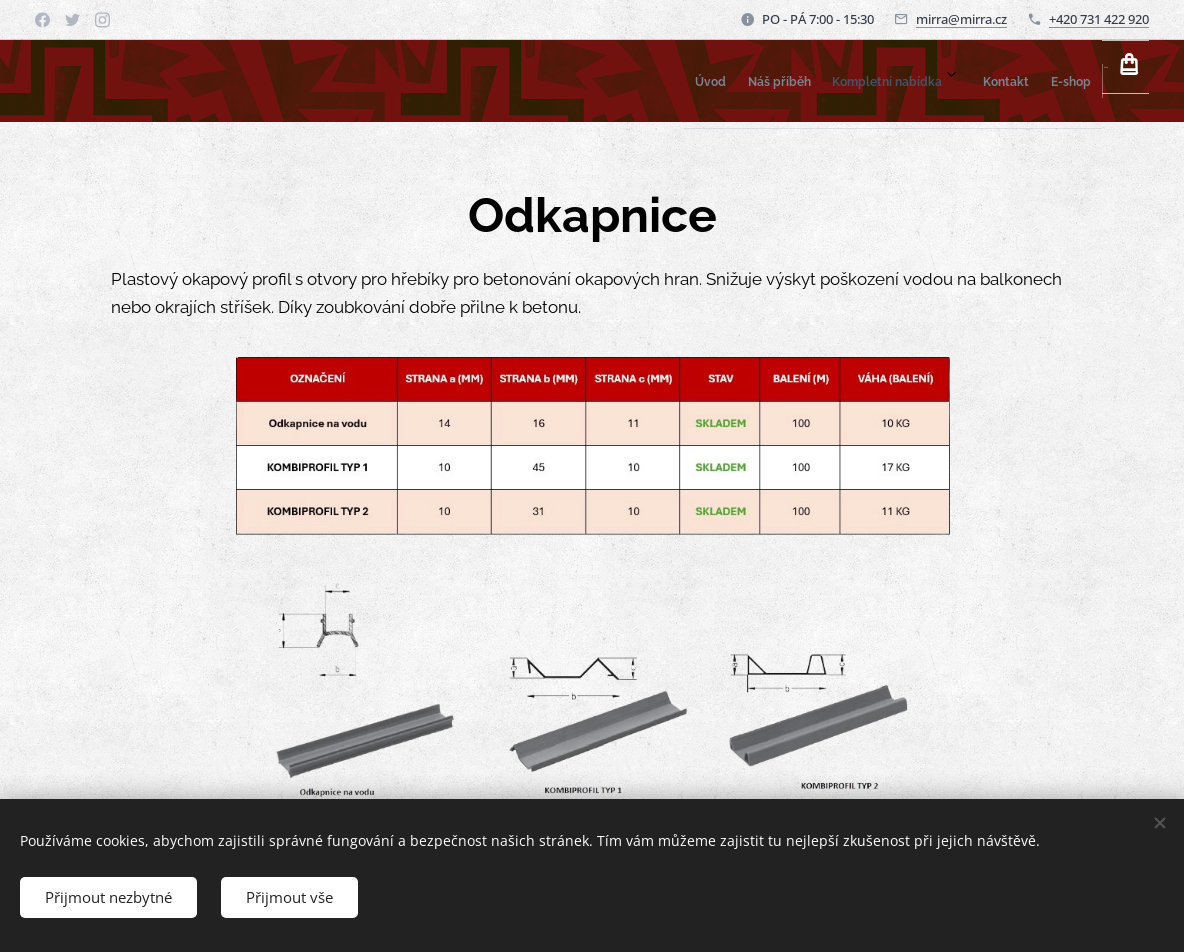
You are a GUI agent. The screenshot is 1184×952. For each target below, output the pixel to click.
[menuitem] (873, 81)
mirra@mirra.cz (961, 19)
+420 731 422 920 (1099, 19)
